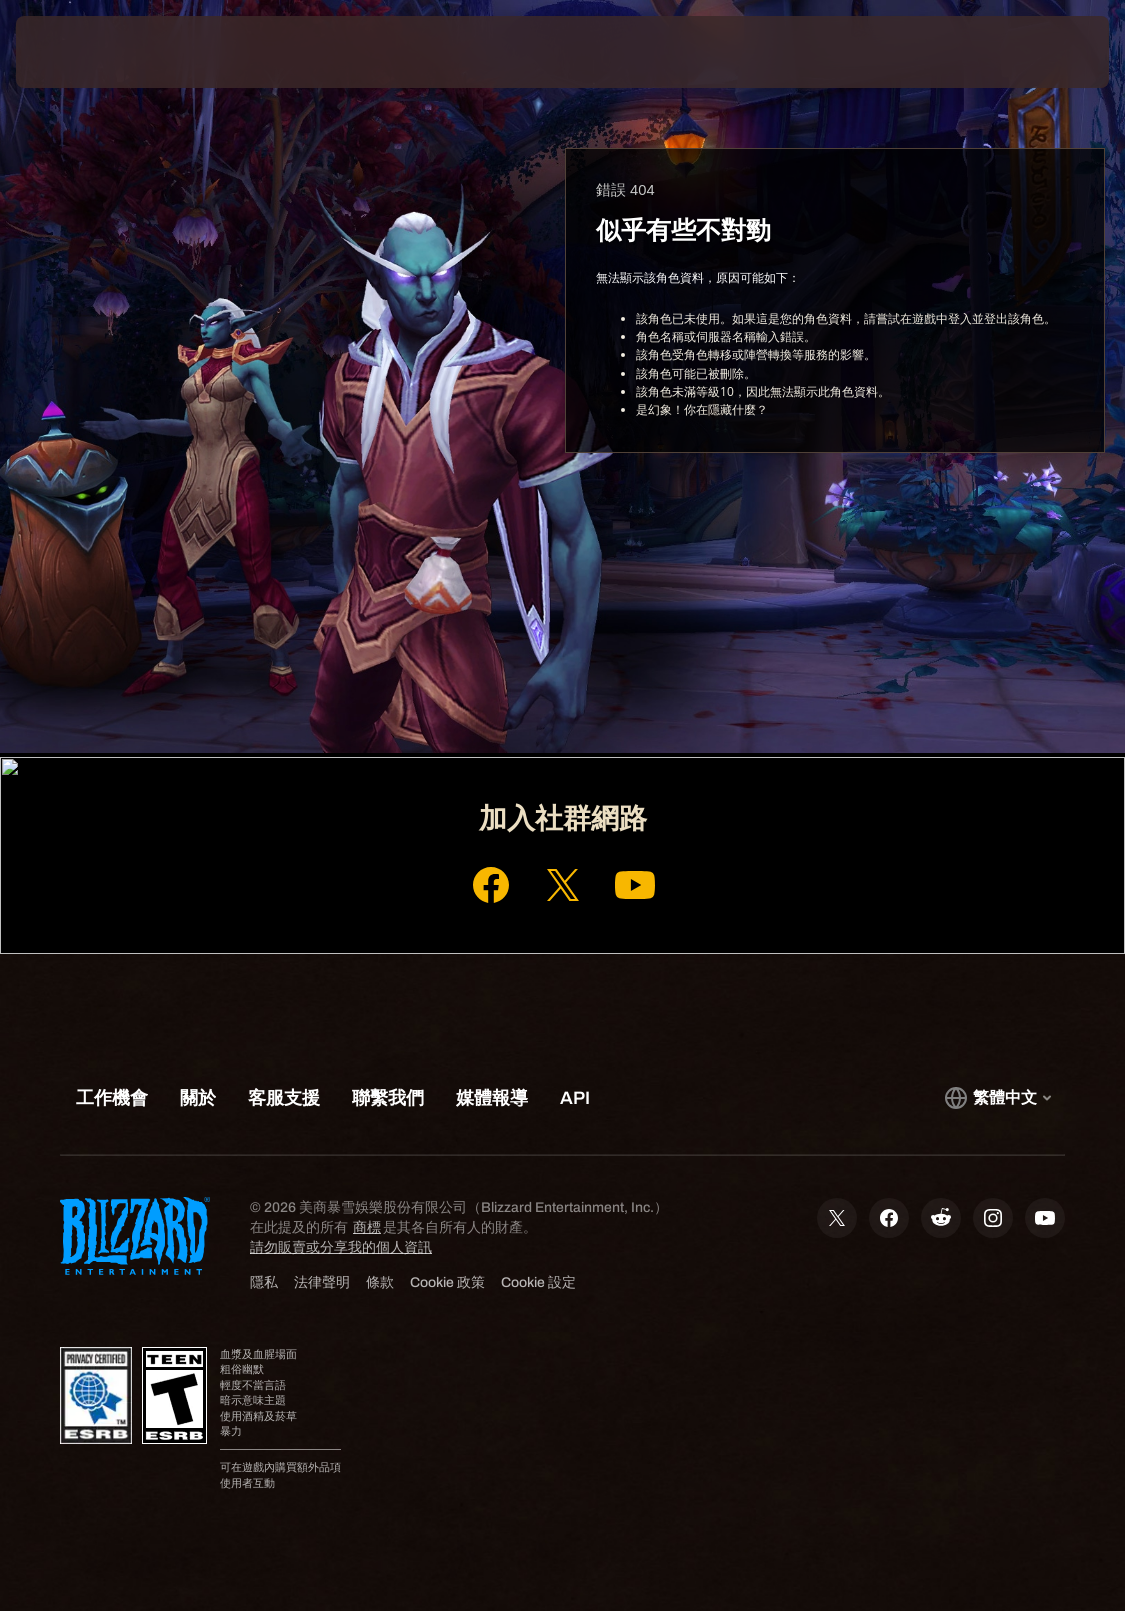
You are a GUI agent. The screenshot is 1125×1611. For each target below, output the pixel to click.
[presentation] (76, 52)
